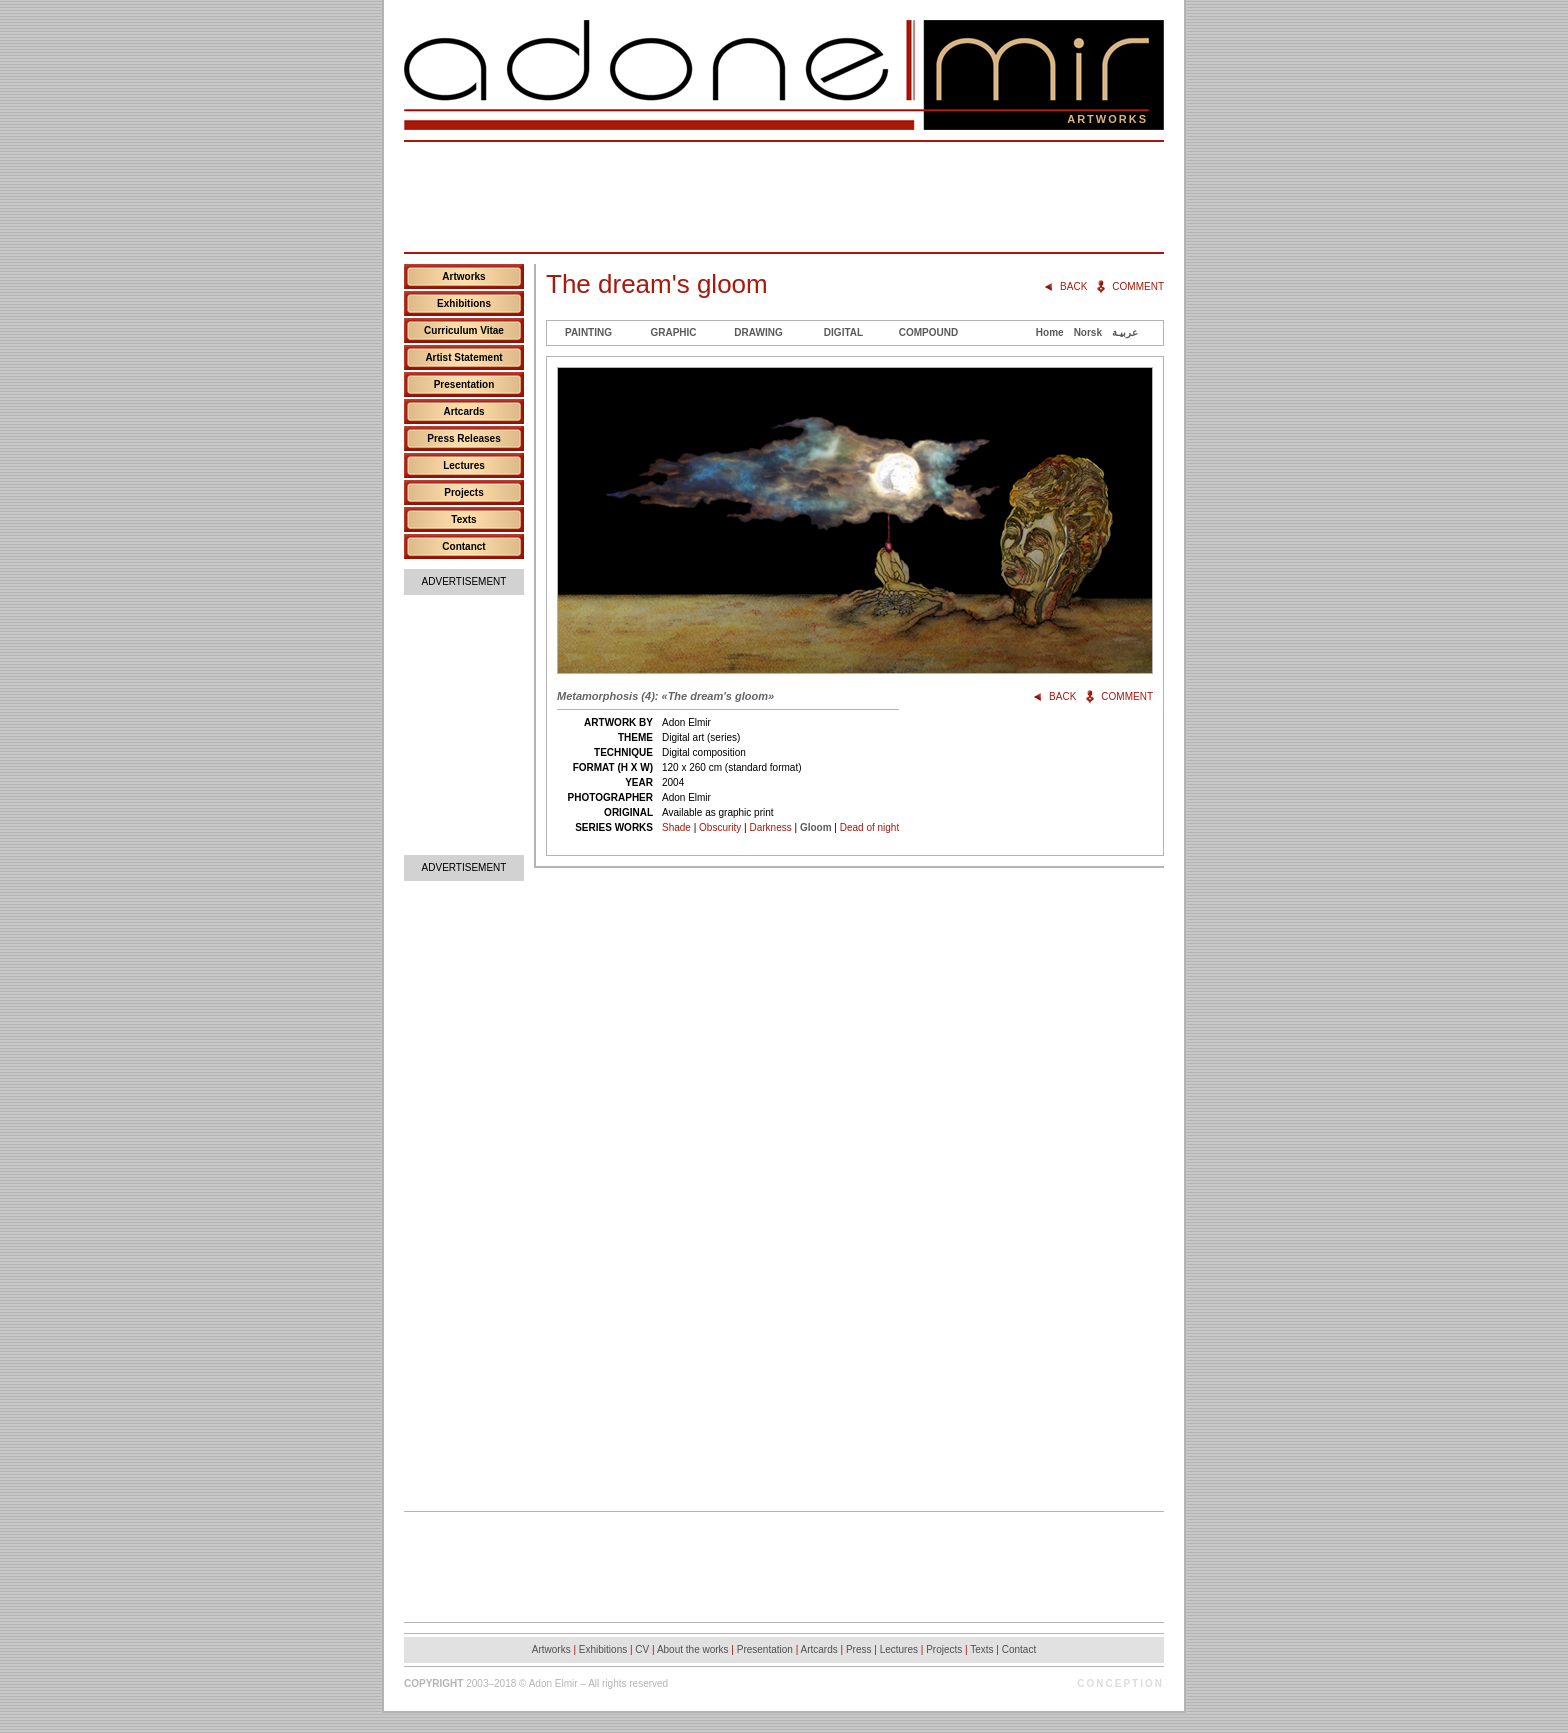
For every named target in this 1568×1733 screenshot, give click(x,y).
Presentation (464, 384)
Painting (588, 332)
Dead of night (870, 827)
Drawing (758, 332)
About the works (693, 1649)
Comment (1138, 286)
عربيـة (1125, 332)
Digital (843, 332)
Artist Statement (463, 357)
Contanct (463, 546)
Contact (1019, 1649)
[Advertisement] (784, 197)
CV (642, 1649)
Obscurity (720, 827)
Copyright (433, 1683)
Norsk (1088, 332)
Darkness (770, 827)
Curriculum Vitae (464, 330)
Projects (463, 492)
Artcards (463, 411)
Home (1050, 332)
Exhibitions (464, 303)
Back (1073, 286)
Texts (463, 519)
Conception (1120, 1683)
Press (859, 1649)
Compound (928, 332)
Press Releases (463, 438)
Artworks (463, 276)
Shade (676, 827)
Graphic (673, 332)
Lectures (464, 465)
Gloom (816, 827)
